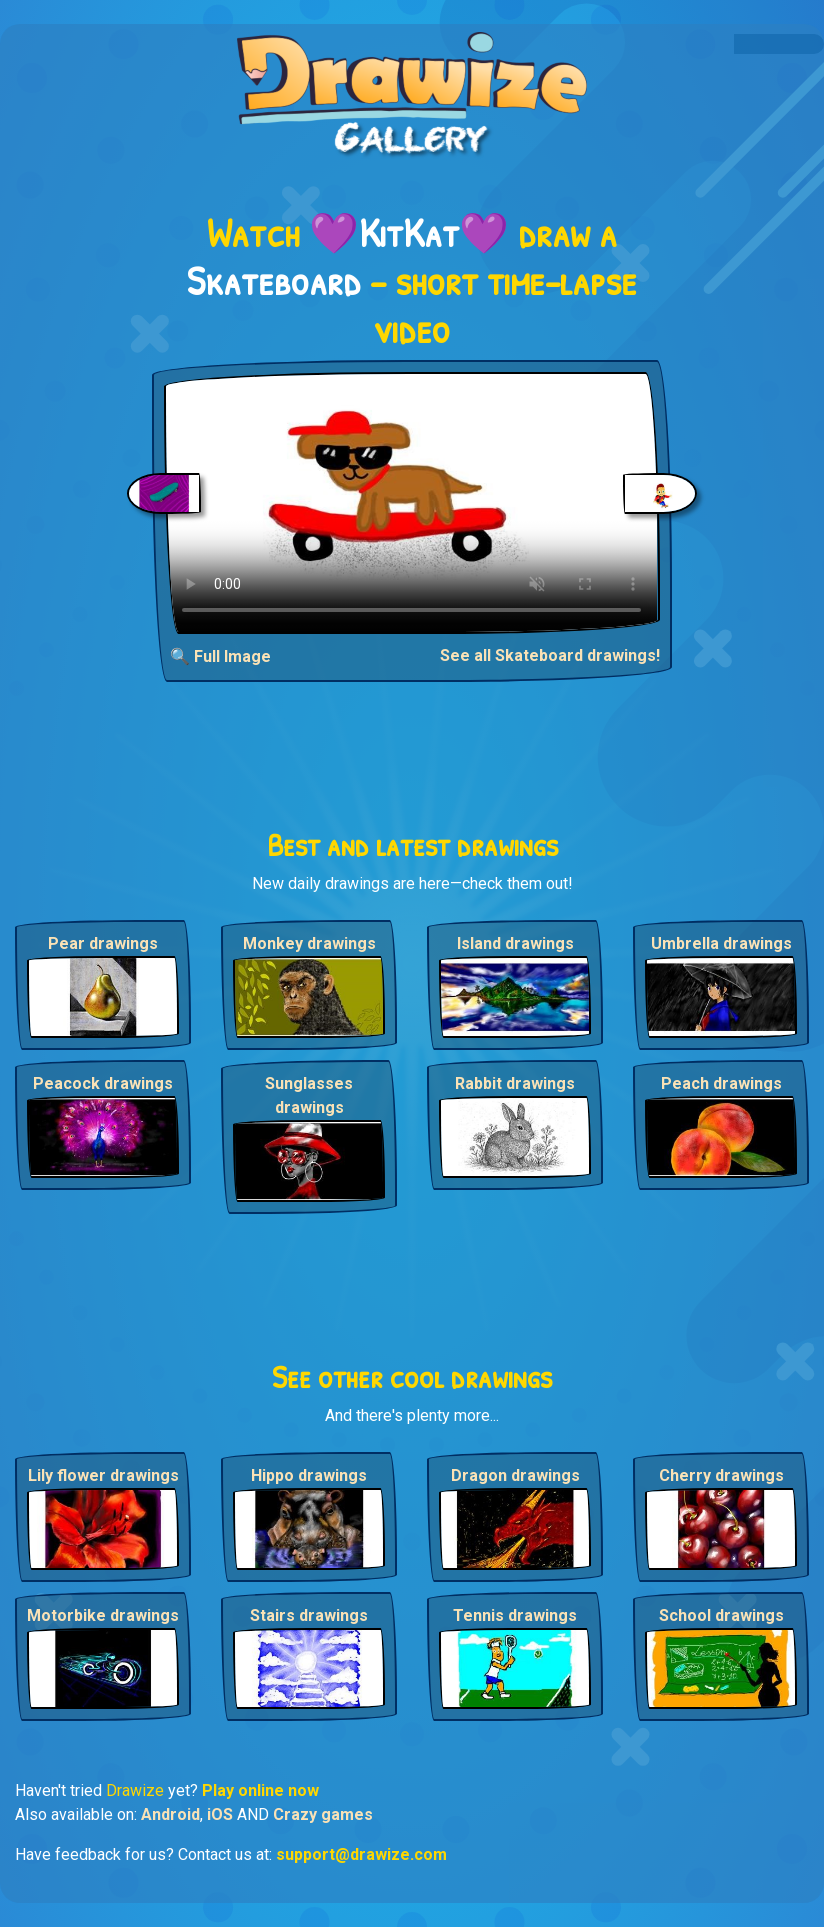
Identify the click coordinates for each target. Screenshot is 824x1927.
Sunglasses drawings (309, 1095)
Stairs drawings (309, 1615)
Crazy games (323, 1814)
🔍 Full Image (220, 656)
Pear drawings (103, 943)
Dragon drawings (515, 1475)
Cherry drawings (721, 1475)
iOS (220, 1814)
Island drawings (515, 943)
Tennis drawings (515, 1615)
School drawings (721, 1615)
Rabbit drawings (515, 1083)
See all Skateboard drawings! (550, 655)
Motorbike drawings (103, 1615)
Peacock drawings (103, 1083)
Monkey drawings (309, 943)
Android (170, 1814)
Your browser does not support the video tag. (411, 503)
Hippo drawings (309, 1475)
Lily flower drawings (103, 1475)
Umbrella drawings (721, 943)
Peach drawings (721, 1083)
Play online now (260, 1790)
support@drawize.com (361, 1854)
